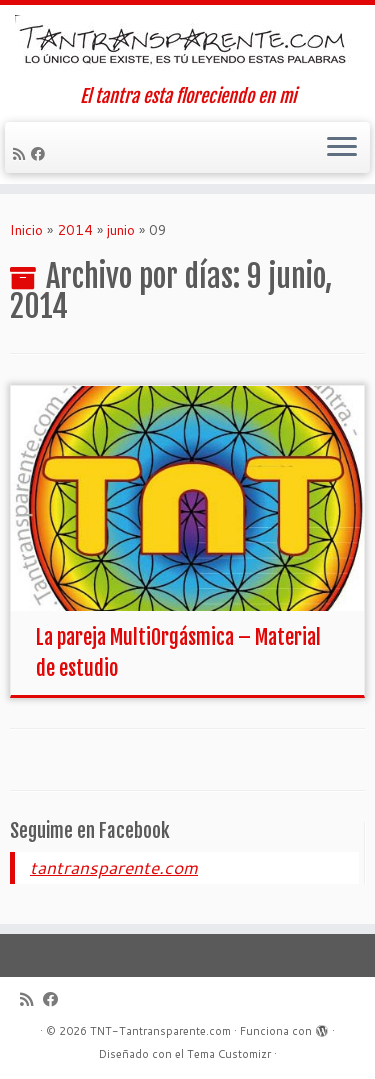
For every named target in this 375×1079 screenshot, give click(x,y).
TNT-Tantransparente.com (160, 1031)
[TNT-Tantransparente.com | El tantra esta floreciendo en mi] (187, 45)
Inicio (26, 230)
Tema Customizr (229, 1054)
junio (121, 230)
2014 (75, 230)
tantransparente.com (114, 867)
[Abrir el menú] (342, 148)
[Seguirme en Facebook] (41, 154)
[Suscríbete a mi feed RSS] (22, 154)
